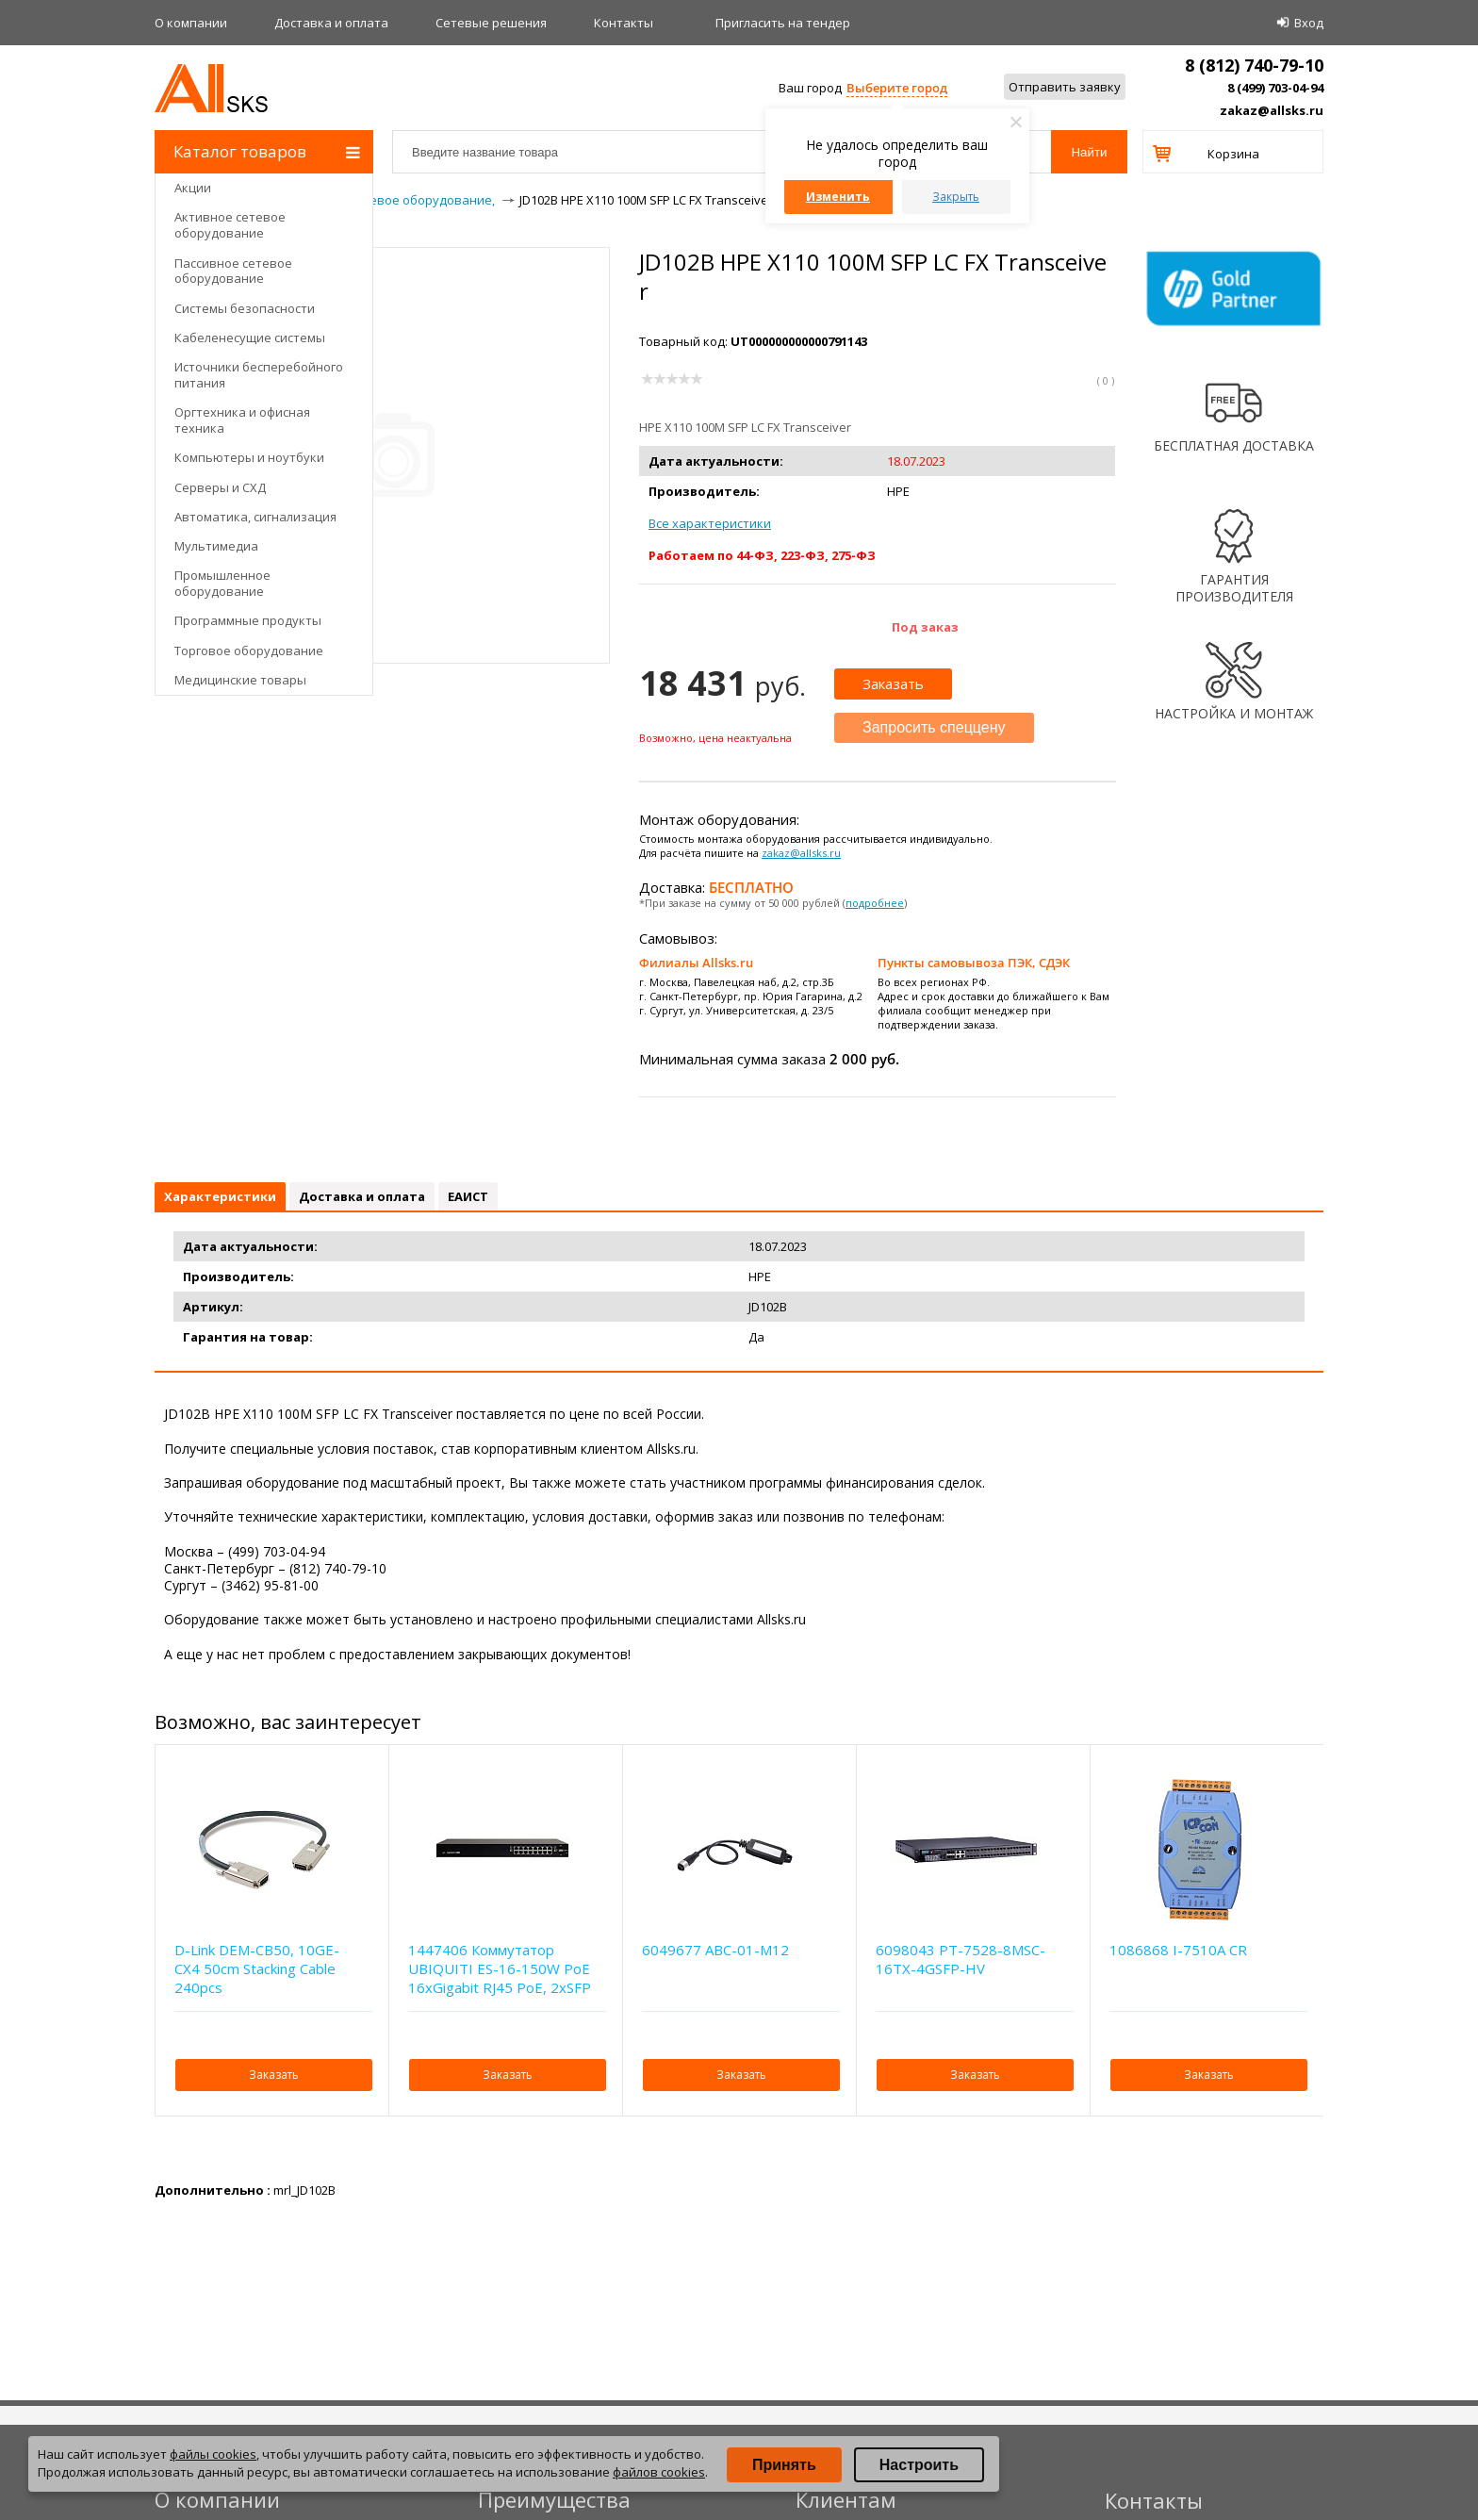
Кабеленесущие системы (249, 337)
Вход (1308, 22)
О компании (191, 22)
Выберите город (896, 87)
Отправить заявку (1065, 86)
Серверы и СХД (220, 487)
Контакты (623, 22)
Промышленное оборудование (222, 583)
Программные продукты (247, 620)
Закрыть (955, 197)
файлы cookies (213, 2454)
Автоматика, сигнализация (255, 516)
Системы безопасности (244, 308)
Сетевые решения (491, 22)
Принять (784, 2465)
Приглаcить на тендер (782, 22)
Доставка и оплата (331, 22)
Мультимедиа (216, 545)
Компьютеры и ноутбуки (249, 457)
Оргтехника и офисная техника (242, 420)
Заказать (893, 683)
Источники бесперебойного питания (258, 374)
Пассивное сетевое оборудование (233, 271)
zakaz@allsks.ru (1271, 110)
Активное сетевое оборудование (230, 224)
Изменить (838, 197)
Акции (192, 187)
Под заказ (925, 626)
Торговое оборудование (248, 650)
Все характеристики (710, 523)
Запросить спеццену (934, 727)
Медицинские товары (240, 679)
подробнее (875, 903)
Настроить (919, 2465)
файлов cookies (659, 2471)
